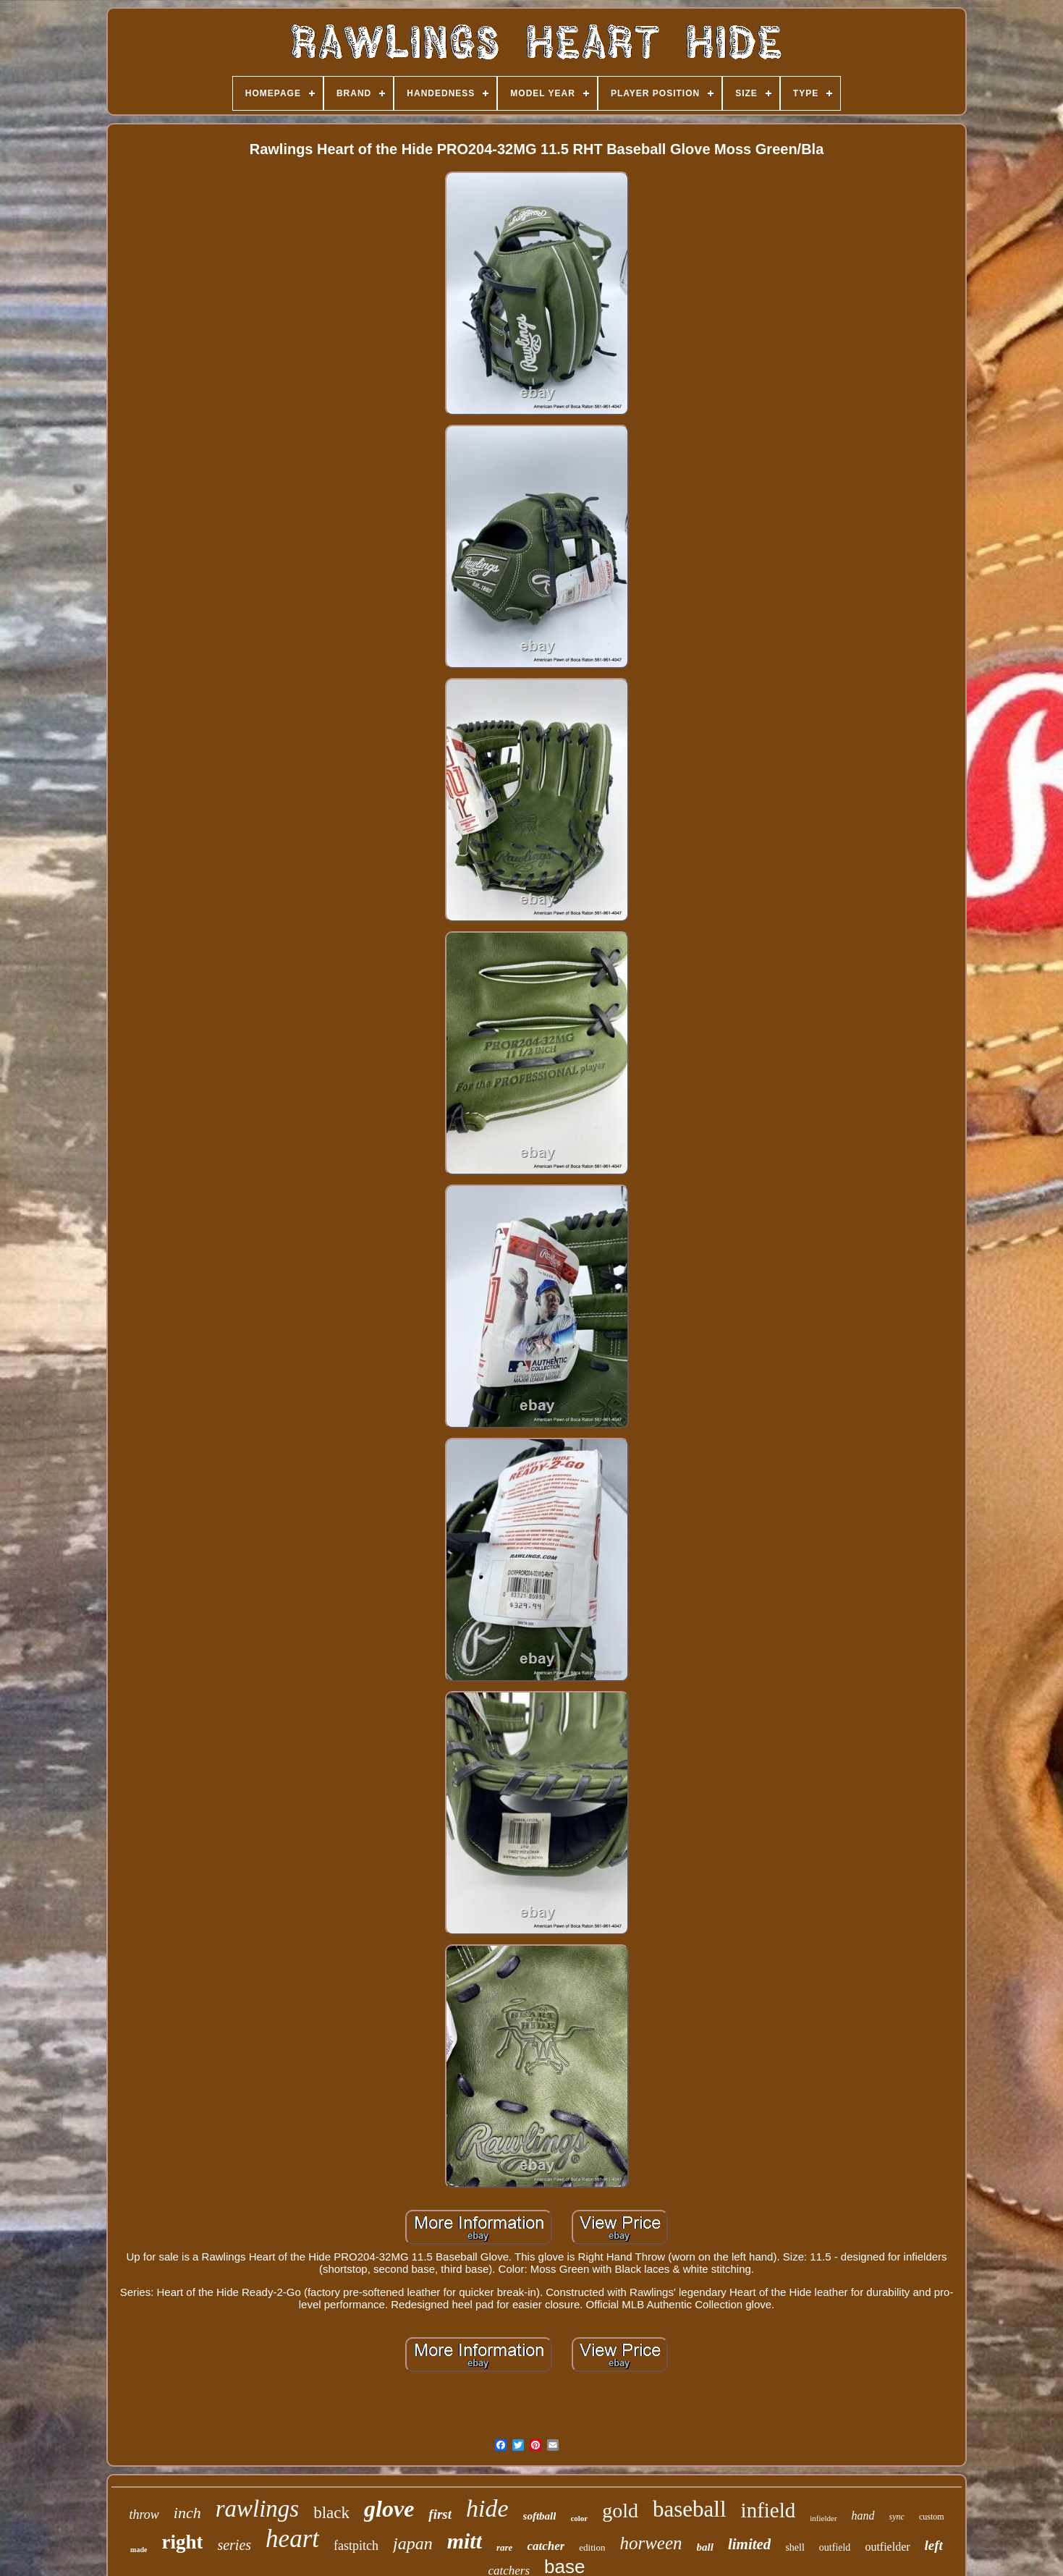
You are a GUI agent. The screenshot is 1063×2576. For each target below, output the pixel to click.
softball (539, 2516)
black (331, 2513)
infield (768, 2510)
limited (749, 2544)
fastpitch (356, 2545)
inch (187, 2513)
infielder (823, 2518)
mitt (464, 2541)
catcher (545, 2546)
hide (487, 2508)
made (138, 2550)
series (234, 2545)
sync (897, 2517)
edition (592, 2547)
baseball (690, 2509)
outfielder (887, 2547)
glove (389, 2509)
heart (292, 2539)
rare (504, 2547)
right (182, 2542)
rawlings (258, 2509)
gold (620, 2510)
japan (413, 2543)
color (579, 2518)
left (934, 2545)
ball (705, 2547)
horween (650, 2543)
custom (931, 2517)
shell (794, 2547)
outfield (835, 2547)
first (440, 2514)
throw (143, 2514)
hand (863, 2515)
